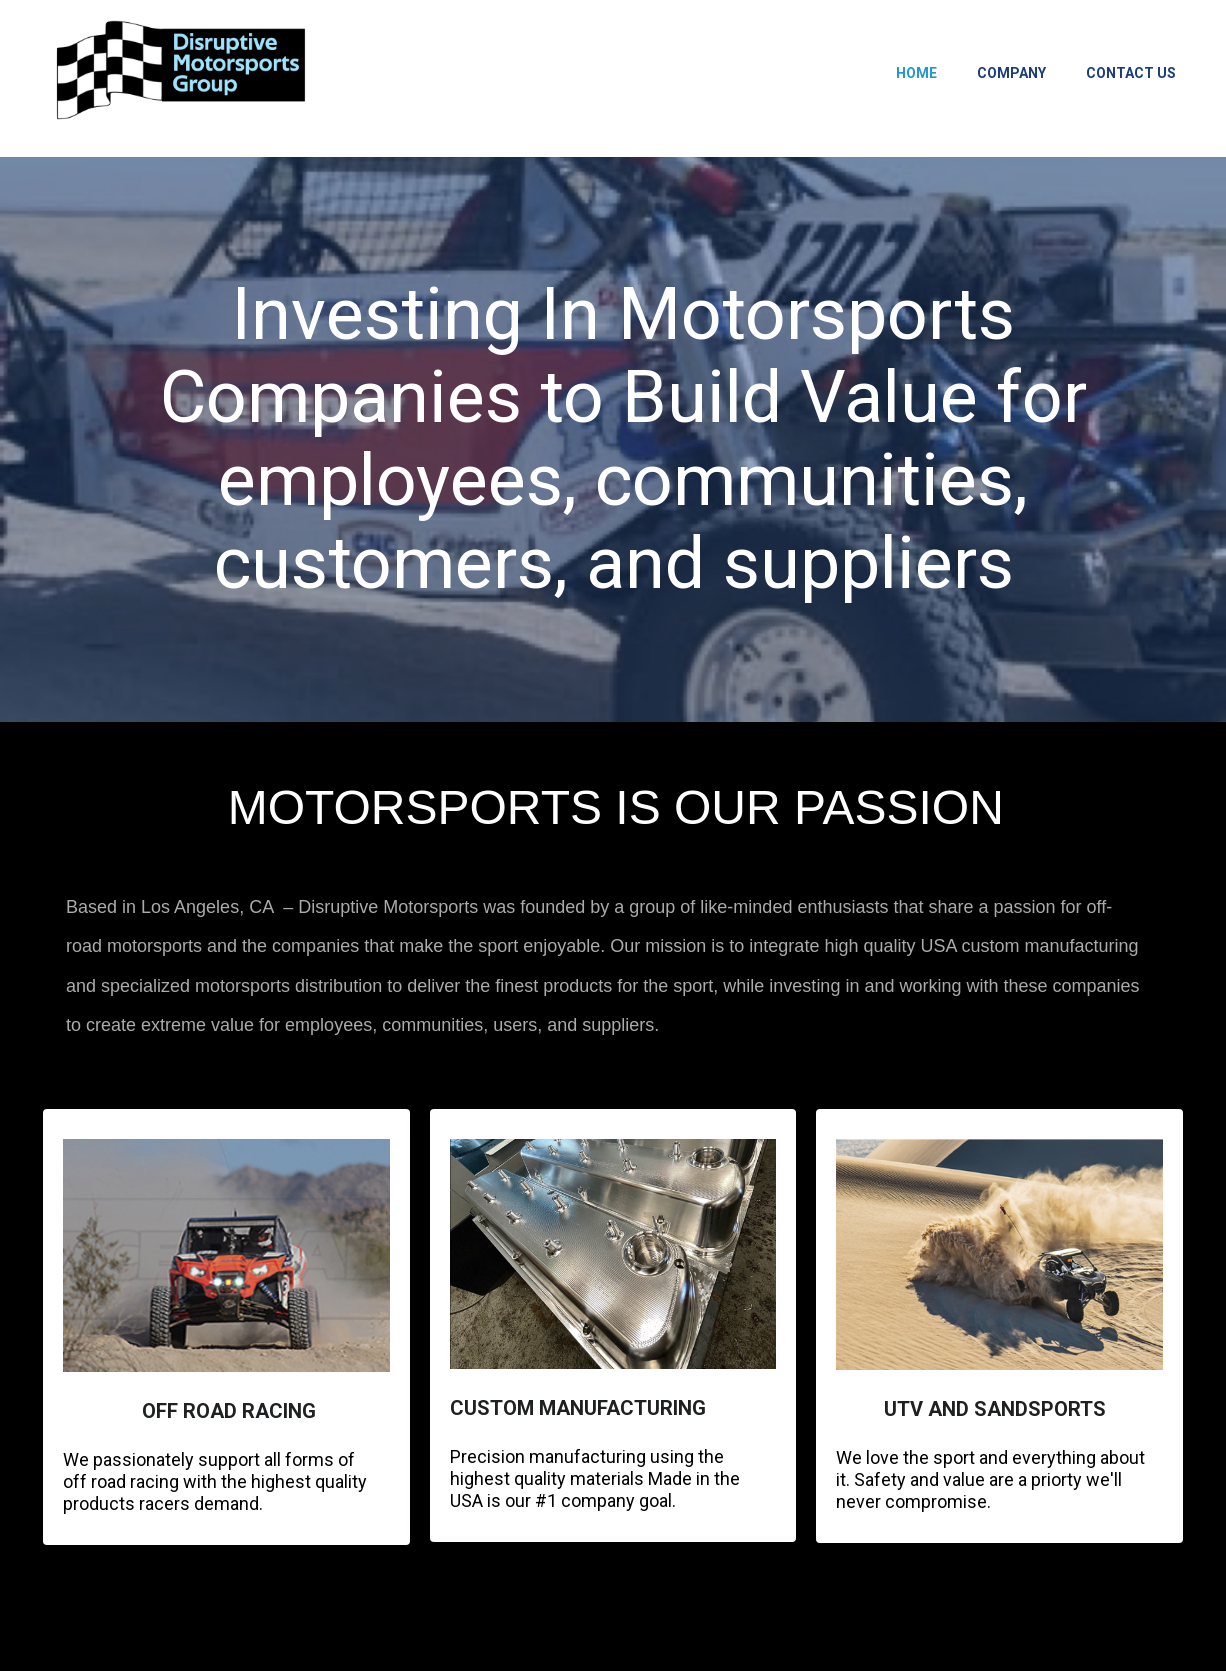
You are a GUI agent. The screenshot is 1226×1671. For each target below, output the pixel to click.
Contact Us (1131, 73)
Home (916, 73)
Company (1011, 73)
